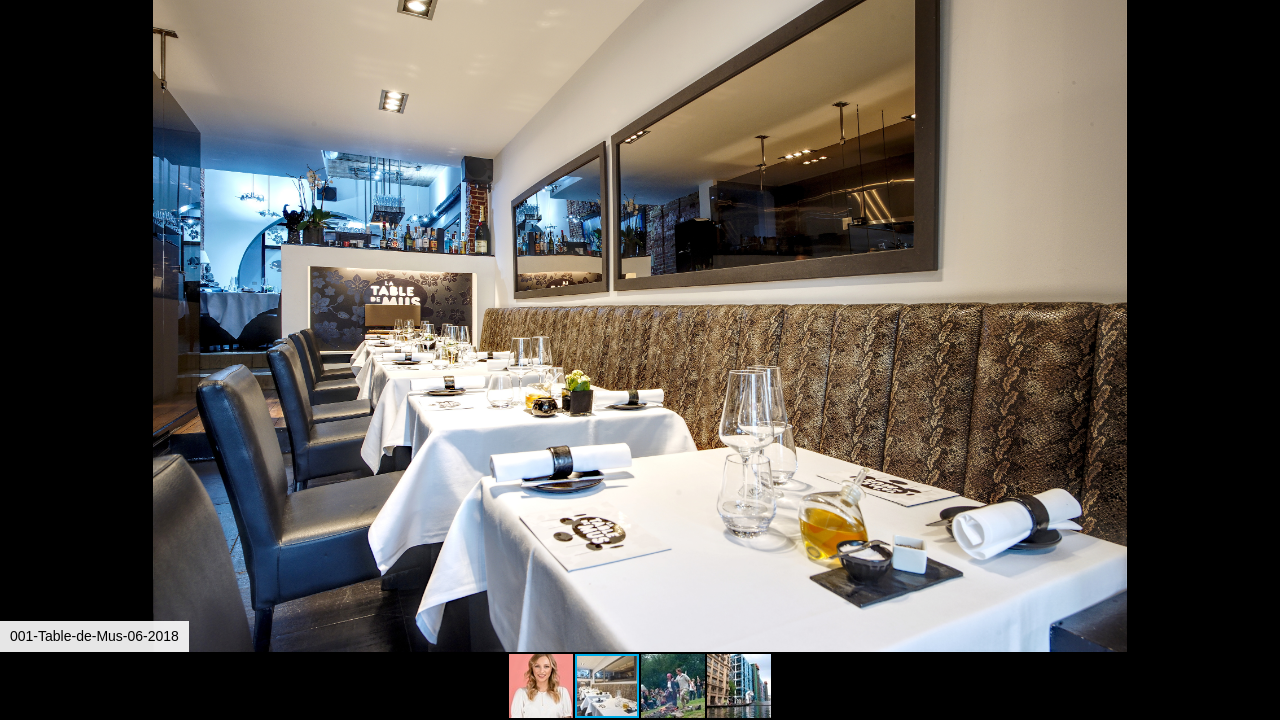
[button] (1262, 52)
